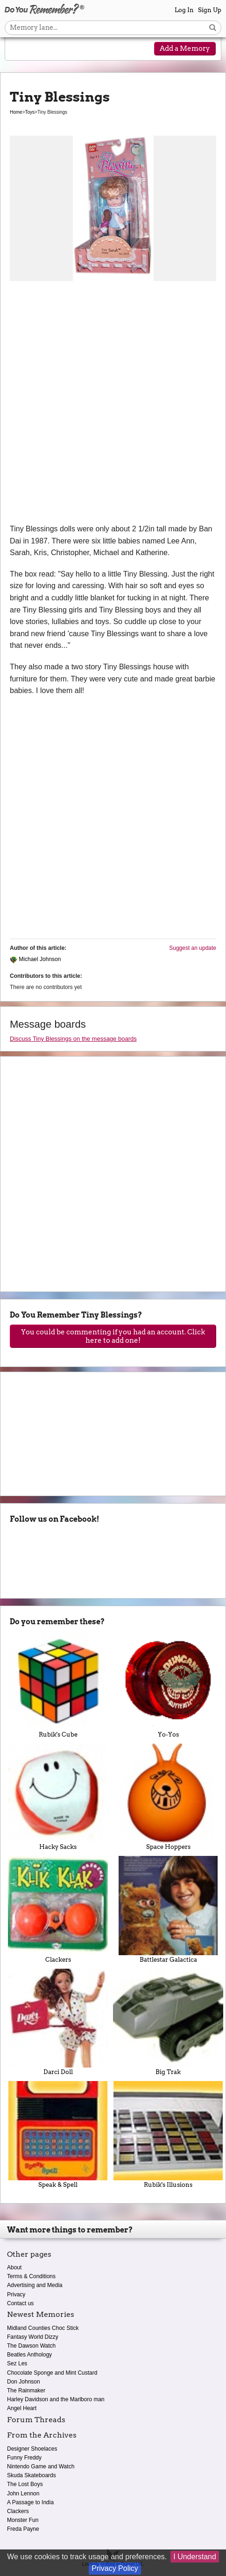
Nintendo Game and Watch (40, 2466)
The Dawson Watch (31, 2345)
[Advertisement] (113, 405)
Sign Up (209, 10)
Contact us (20, 2303)
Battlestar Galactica (168, 1909)
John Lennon (23, 2493)
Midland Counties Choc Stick (42, 2328)
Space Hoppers (168, 1797)
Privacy (16, 2294)
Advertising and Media (35, 2285)
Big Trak (168, 2022)
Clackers (58, 1909)
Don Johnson (23, 2381)
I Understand (194, 2557)
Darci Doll (58, 2022)
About (14, 2267)
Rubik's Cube (58, 1684)
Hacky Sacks (58, 1797)
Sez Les (17, 2363)
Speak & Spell (58, 2134)
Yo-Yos (168, 1684)
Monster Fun (22, 2520)
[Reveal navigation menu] (19, 49)
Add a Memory (185, 48)
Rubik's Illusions (168, 2134)
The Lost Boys (25, 2484)
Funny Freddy (24, 2457)
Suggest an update (192, 948)
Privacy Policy (115, 2568)
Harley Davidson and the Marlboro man (56, 2399)
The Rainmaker (26, 2390)
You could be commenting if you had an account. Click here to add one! (113, 1336)
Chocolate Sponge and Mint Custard (52, 2373)
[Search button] (212, 27)
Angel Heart (21, 2408)
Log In (184, 10)
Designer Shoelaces (32, 2448)
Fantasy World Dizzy (32, 2337)
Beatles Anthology (29, 2354)
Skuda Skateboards (31, 2475)
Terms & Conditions (31, 2276)
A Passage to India (30, 2502)
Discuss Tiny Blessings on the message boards (73, 1038)
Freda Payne (23, 2529)
